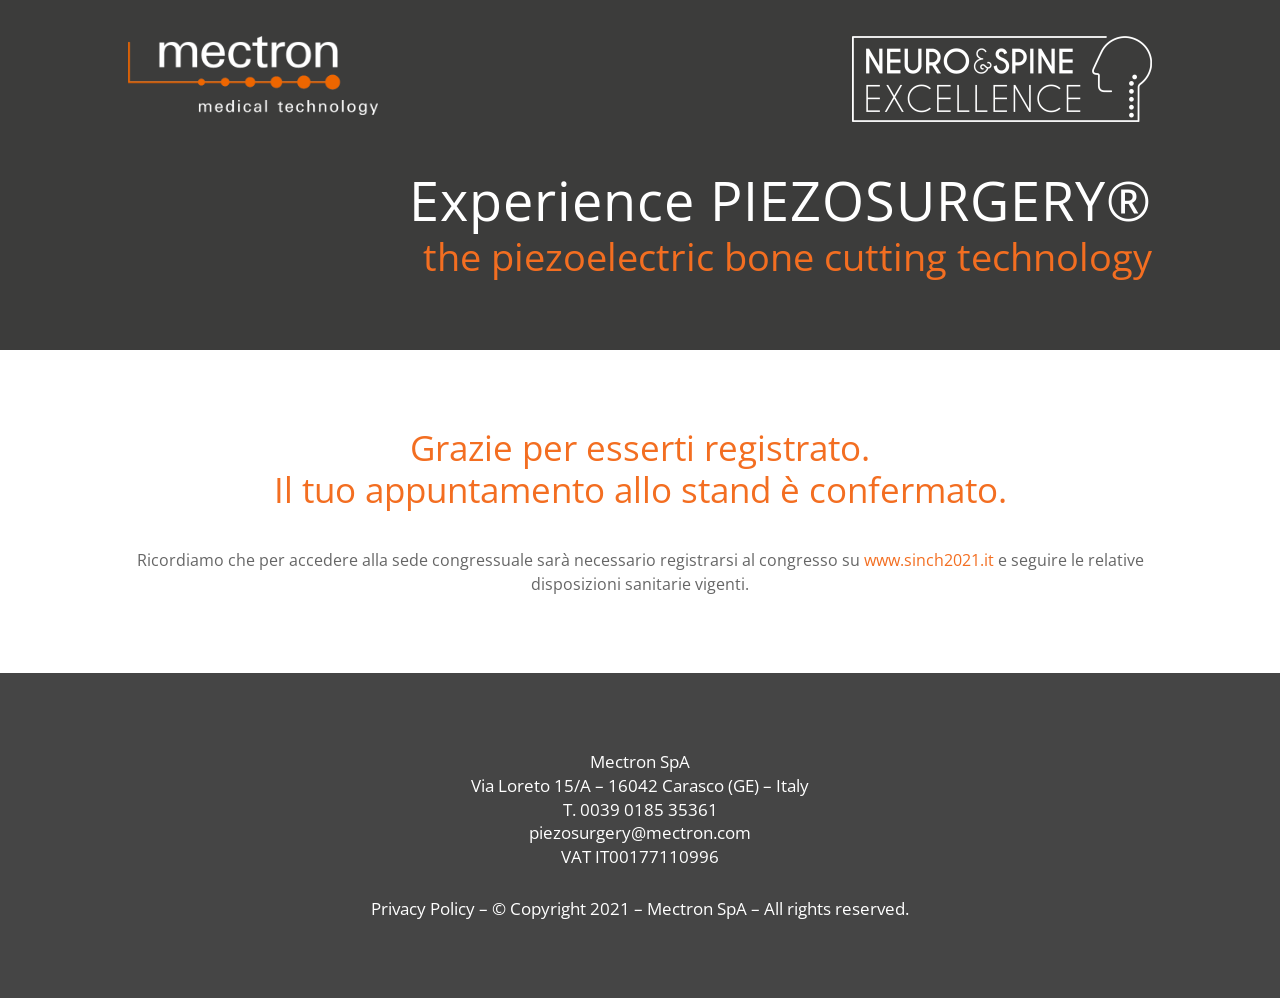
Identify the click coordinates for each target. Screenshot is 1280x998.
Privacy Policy (423, 908)
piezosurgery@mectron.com (640, 832)
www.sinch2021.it (929, 560)
